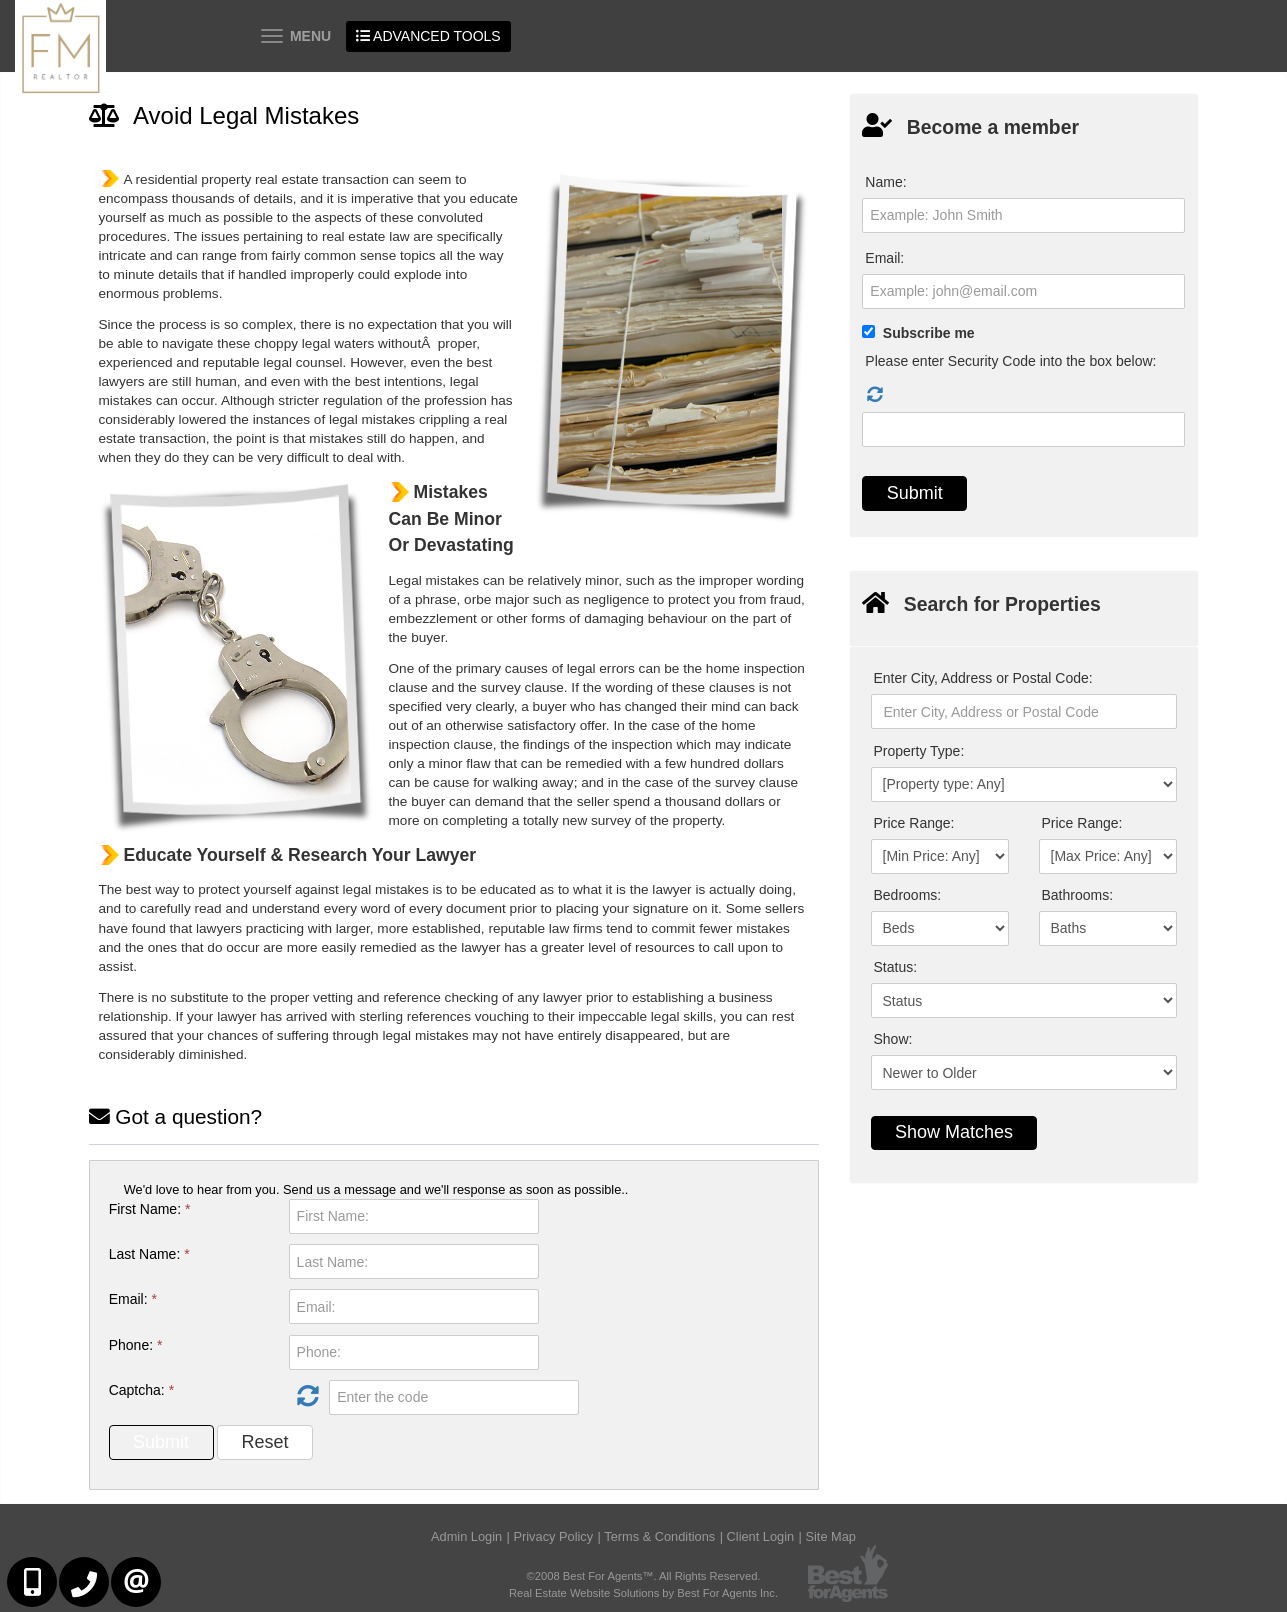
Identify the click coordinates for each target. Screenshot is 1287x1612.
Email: (133, 1299)
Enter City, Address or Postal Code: (983, 678)
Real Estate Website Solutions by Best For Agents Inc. (643, 1593)
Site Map (830, 1536)
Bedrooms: (908, 895)
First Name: (150, 1209)
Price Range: (914, 823)
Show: (893, 1039)
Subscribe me (929, 333)
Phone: (136, 1345)
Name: (885, 182)
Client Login (761, 1536)
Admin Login (466, 1536)
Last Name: (149, 1254)
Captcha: (141, 1390)
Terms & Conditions (659, 1536)
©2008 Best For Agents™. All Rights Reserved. (644, 1576)
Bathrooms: (1078, 895)
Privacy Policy (553, 1536)
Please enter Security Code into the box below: (1010, 361)
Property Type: (919, 751)
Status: (896, 967)
